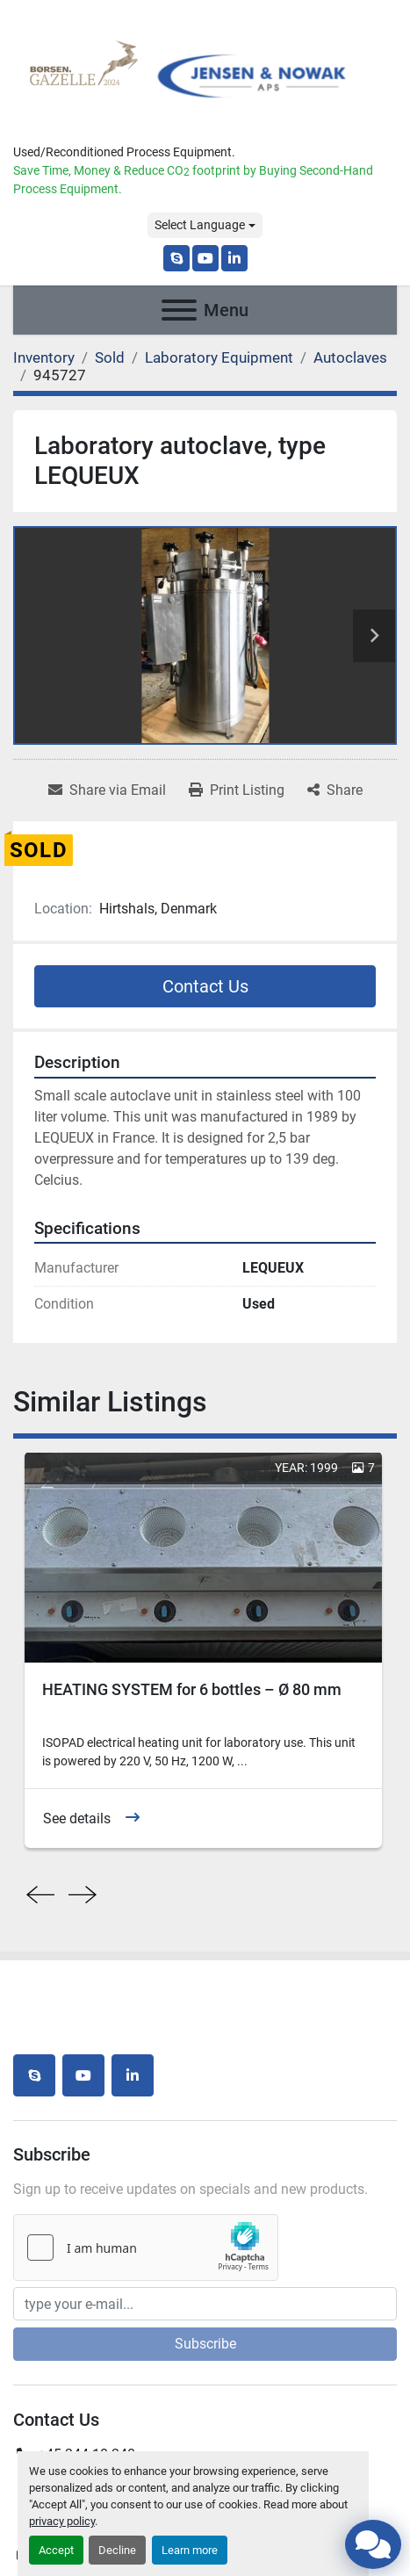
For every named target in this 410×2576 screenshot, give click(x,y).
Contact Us (205, 986)
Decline (117, 2550)
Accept (56, 2550)
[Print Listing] (236, 790)
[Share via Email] (107, 790)
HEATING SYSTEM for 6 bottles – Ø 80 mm (192, 1689)
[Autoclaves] (350, 357)
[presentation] (40, 1895)
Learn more (190, 2550)
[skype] (176, 258)
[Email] (205, 2303)
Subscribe (205, 2343)
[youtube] (205, 258)
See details (77, 1817)
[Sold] (110, 357)
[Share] (335, 790)
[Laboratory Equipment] (219, 357)
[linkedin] (234, 258)
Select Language (200, 225)
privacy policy (62, 2521)
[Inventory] (44, 357)
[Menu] (179, 310)
